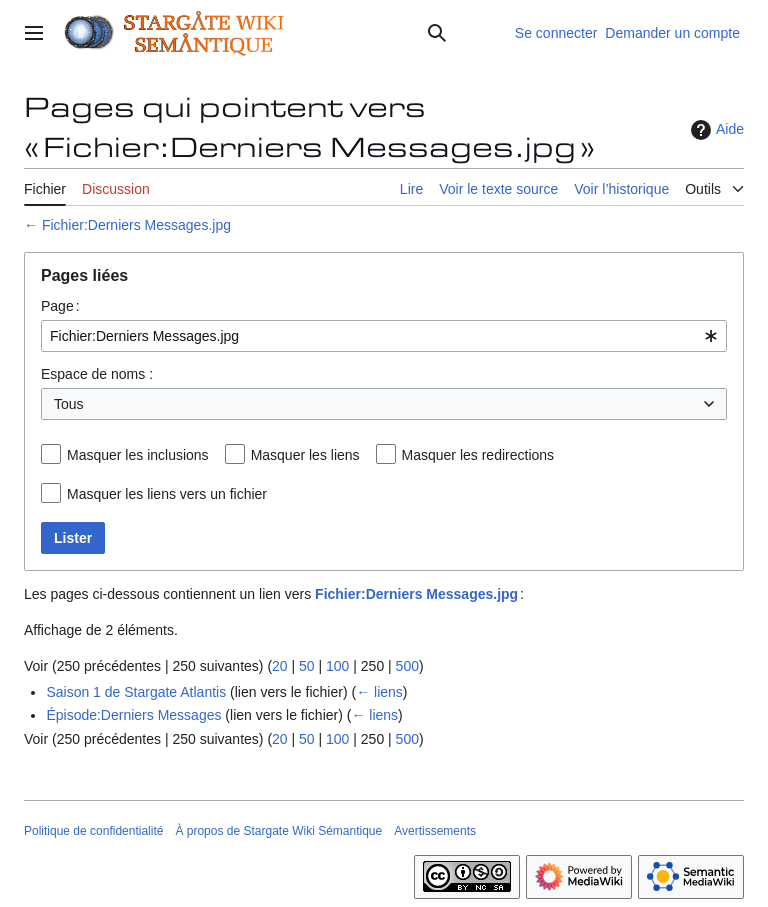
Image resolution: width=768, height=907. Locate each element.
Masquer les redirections (478, 455)
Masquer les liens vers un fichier (167, 494)
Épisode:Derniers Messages (133, 715)
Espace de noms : (97, 374)
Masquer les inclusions (138, 455)
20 (280, 666)
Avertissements (435, 831)
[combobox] (384, 336)
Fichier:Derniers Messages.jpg (136, 225)
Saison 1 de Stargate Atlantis (136, 692)
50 (307, 666)
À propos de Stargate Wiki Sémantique (278, 831)
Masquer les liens (305, 455)
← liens (379, 692)
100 (337, 666)
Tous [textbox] (69, 404)
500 (407, 666)
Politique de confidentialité (93, 831)
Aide (715, 130)
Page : (60, 306)
